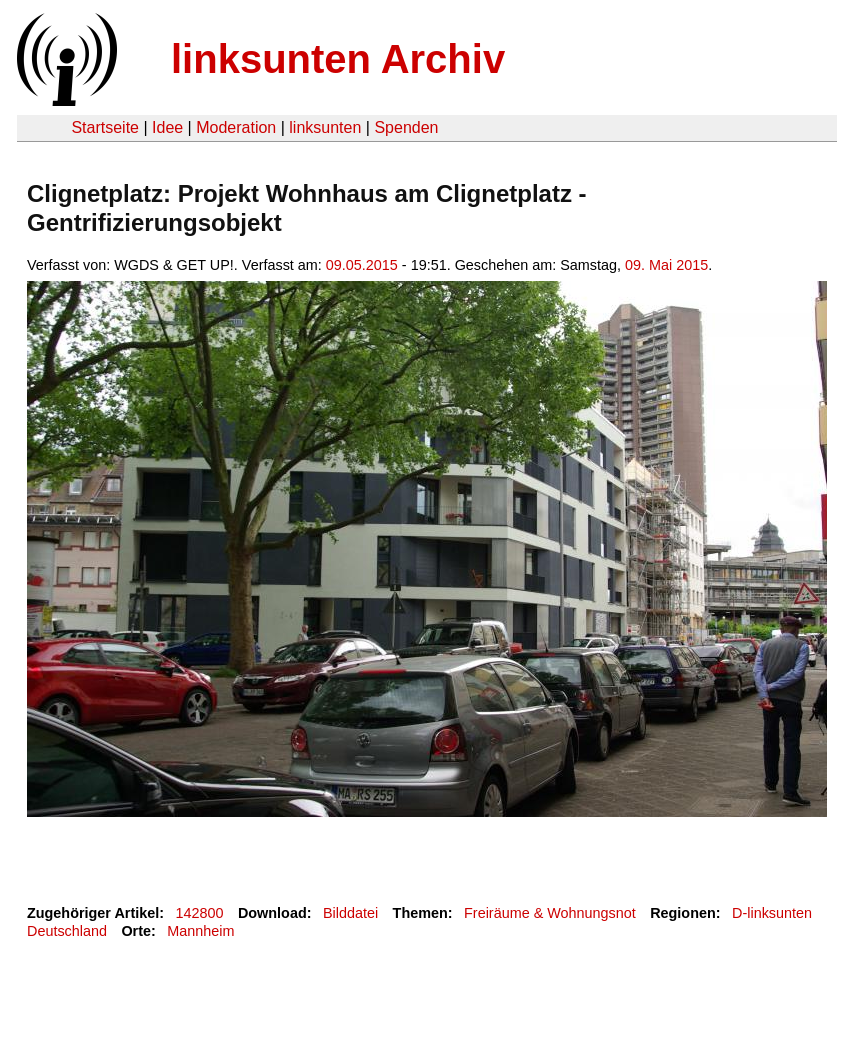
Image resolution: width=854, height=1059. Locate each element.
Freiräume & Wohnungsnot (550, 913)
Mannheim (200, 931)
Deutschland (67, 931)
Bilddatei (350, 913)
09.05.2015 (362, 265)
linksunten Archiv (338, 59)
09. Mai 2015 (666, 265)
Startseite (105, 127)
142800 (200, 913)
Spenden (406, 127)
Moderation (236, 127)
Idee (167, 127)
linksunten (325, 127)
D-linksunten (772, 913)
